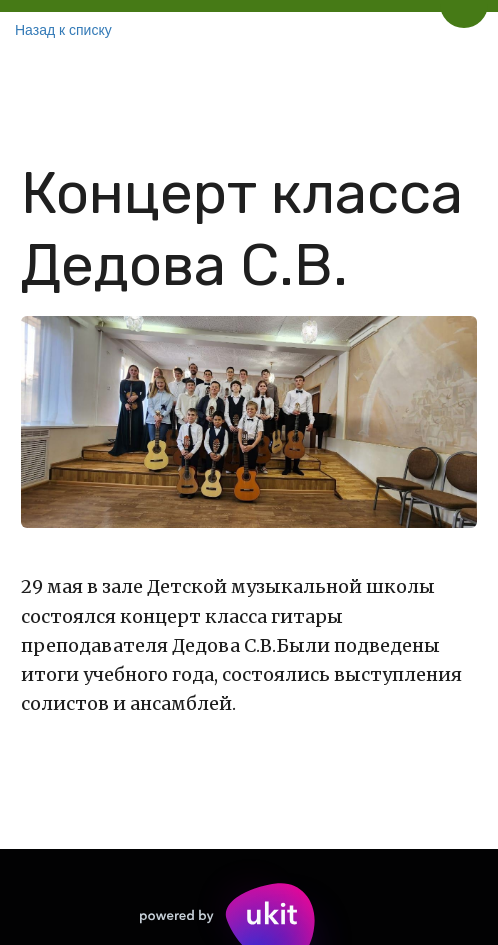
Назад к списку (63, 30)
